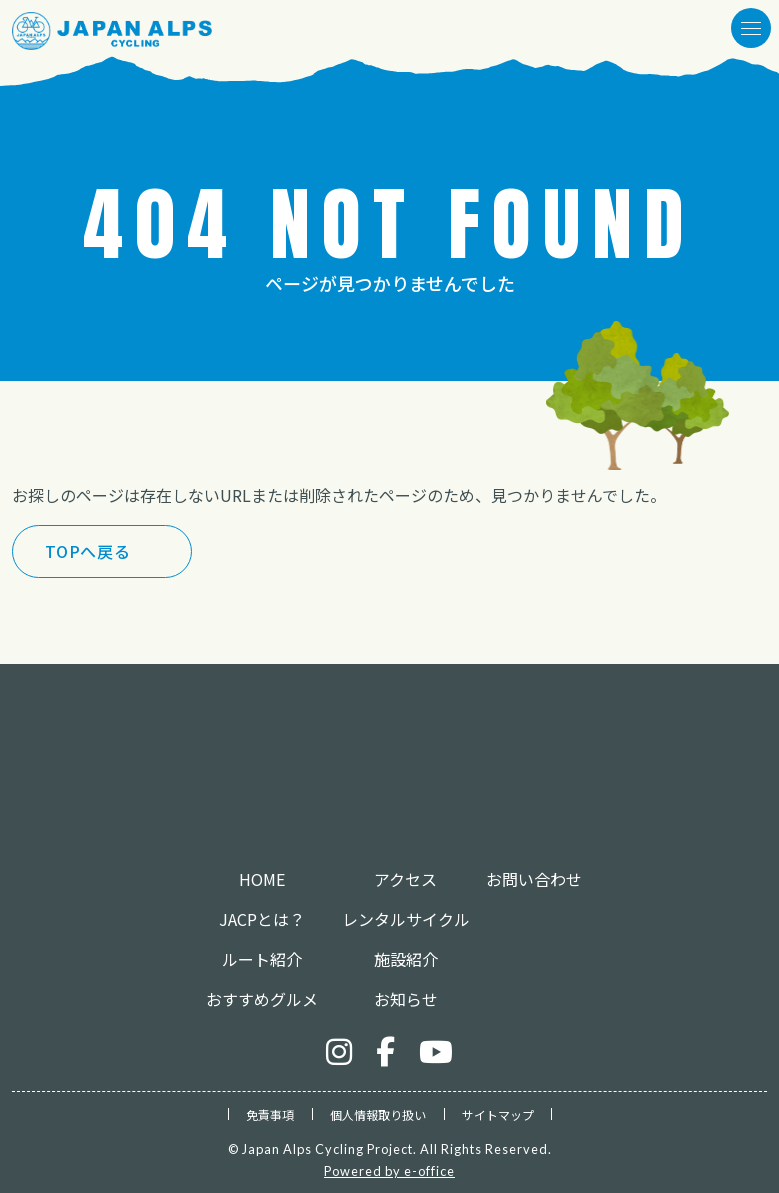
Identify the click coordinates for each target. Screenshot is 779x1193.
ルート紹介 (262, 959)
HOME (262, 879)
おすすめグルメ (262, 999)
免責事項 (270, 1114)
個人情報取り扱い (378, 1114)
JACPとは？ (262, 919)
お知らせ (406, 999)
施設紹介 (406, 959)
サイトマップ (498, 1114)
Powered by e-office (389, 1171)
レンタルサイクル (406, 919)
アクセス (405, 879)
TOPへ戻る (88, 551)
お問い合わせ (534, 879)
